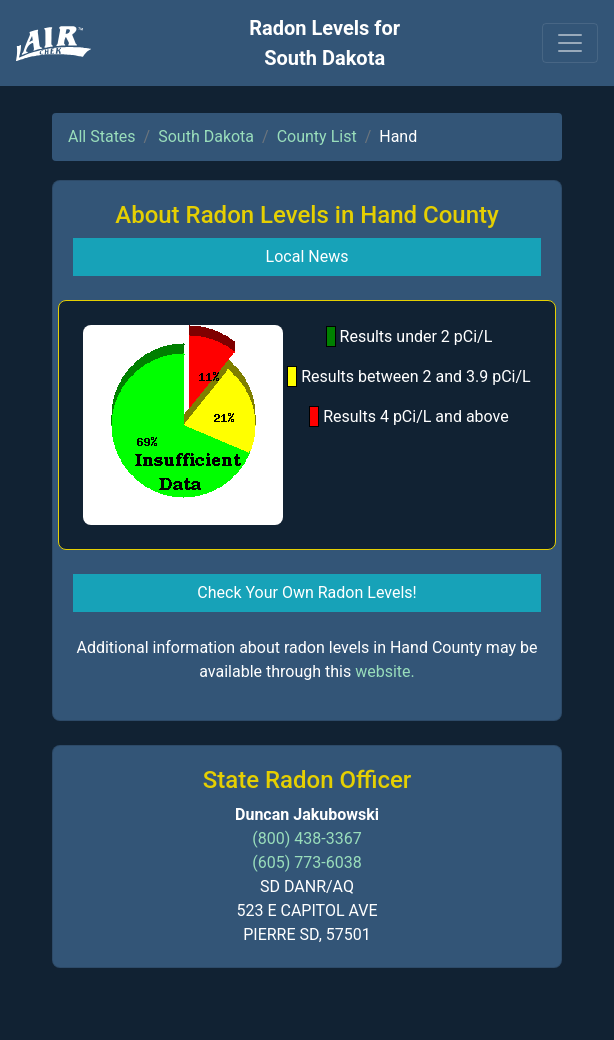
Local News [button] (307, 256)
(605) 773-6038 (306, 862)
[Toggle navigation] (570, 43)
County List (317, 136)
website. (385, 671)
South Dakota (206, 136)
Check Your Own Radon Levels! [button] (306, 592)
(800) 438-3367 (306, 838)
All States (102, 136)
